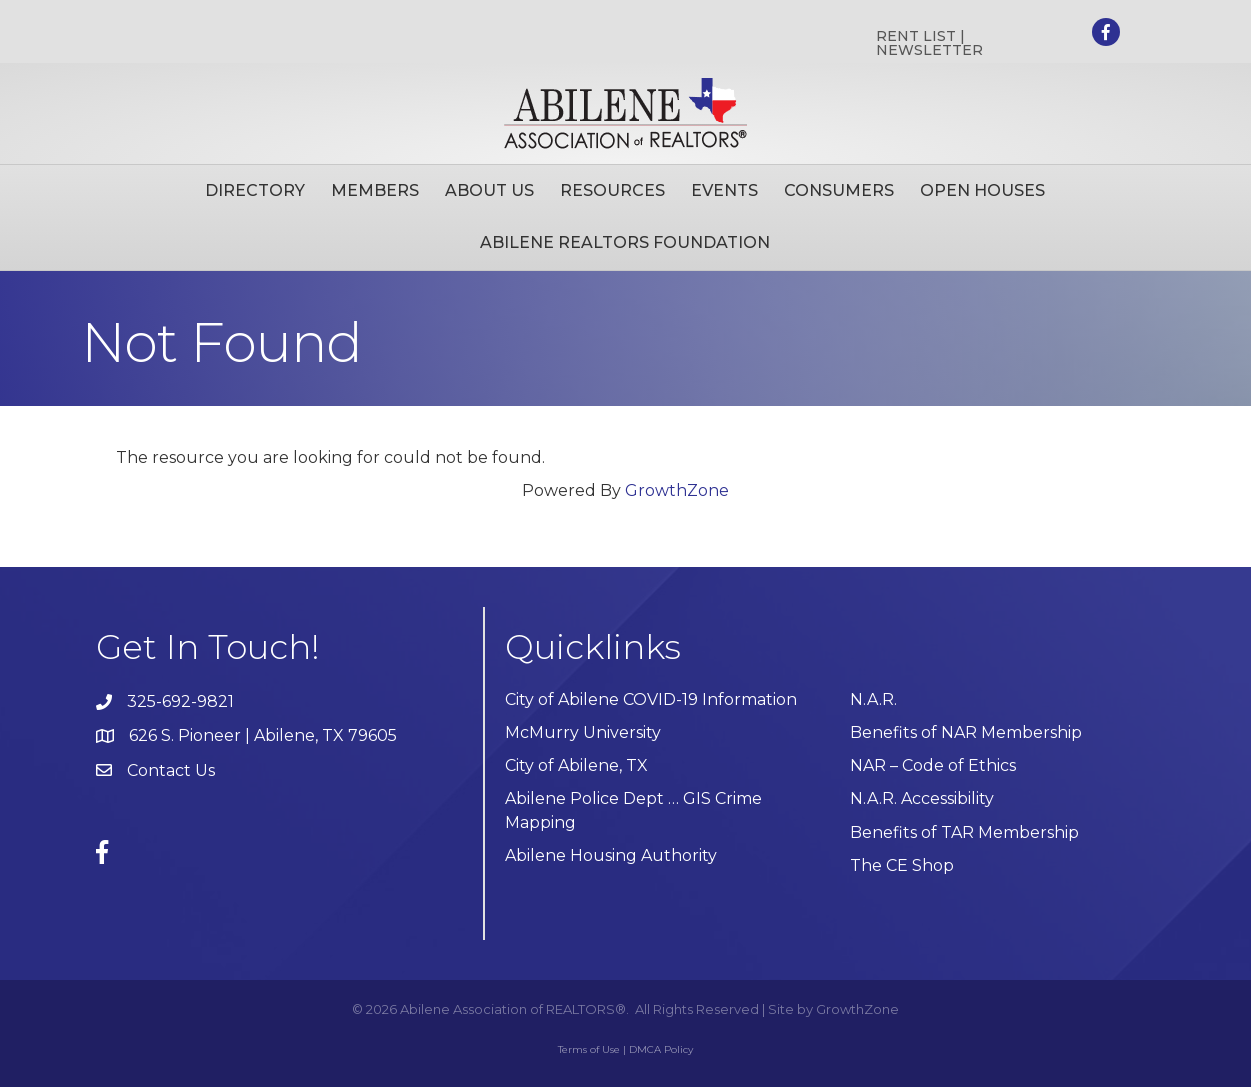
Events (724, 190)
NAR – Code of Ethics (933, 765)
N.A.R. (873, 699)
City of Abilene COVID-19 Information (651, 699)
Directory (255, 190)
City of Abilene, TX (576, 765)
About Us (489, 190)
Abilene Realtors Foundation (625, 242)
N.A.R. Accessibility (924, 798)
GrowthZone (677, 490)
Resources (612, 190)
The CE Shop (902, 865)
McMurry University (583, 732)
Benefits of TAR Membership (964, 832)
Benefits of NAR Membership (966, 732)
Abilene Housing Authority (611, 855)
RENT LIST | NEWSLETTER (929, 43)
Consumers (839, 190)
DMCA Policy (661, 1049)
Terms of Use (589, 1049)
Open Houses (982, 190)
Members (375, 190)
